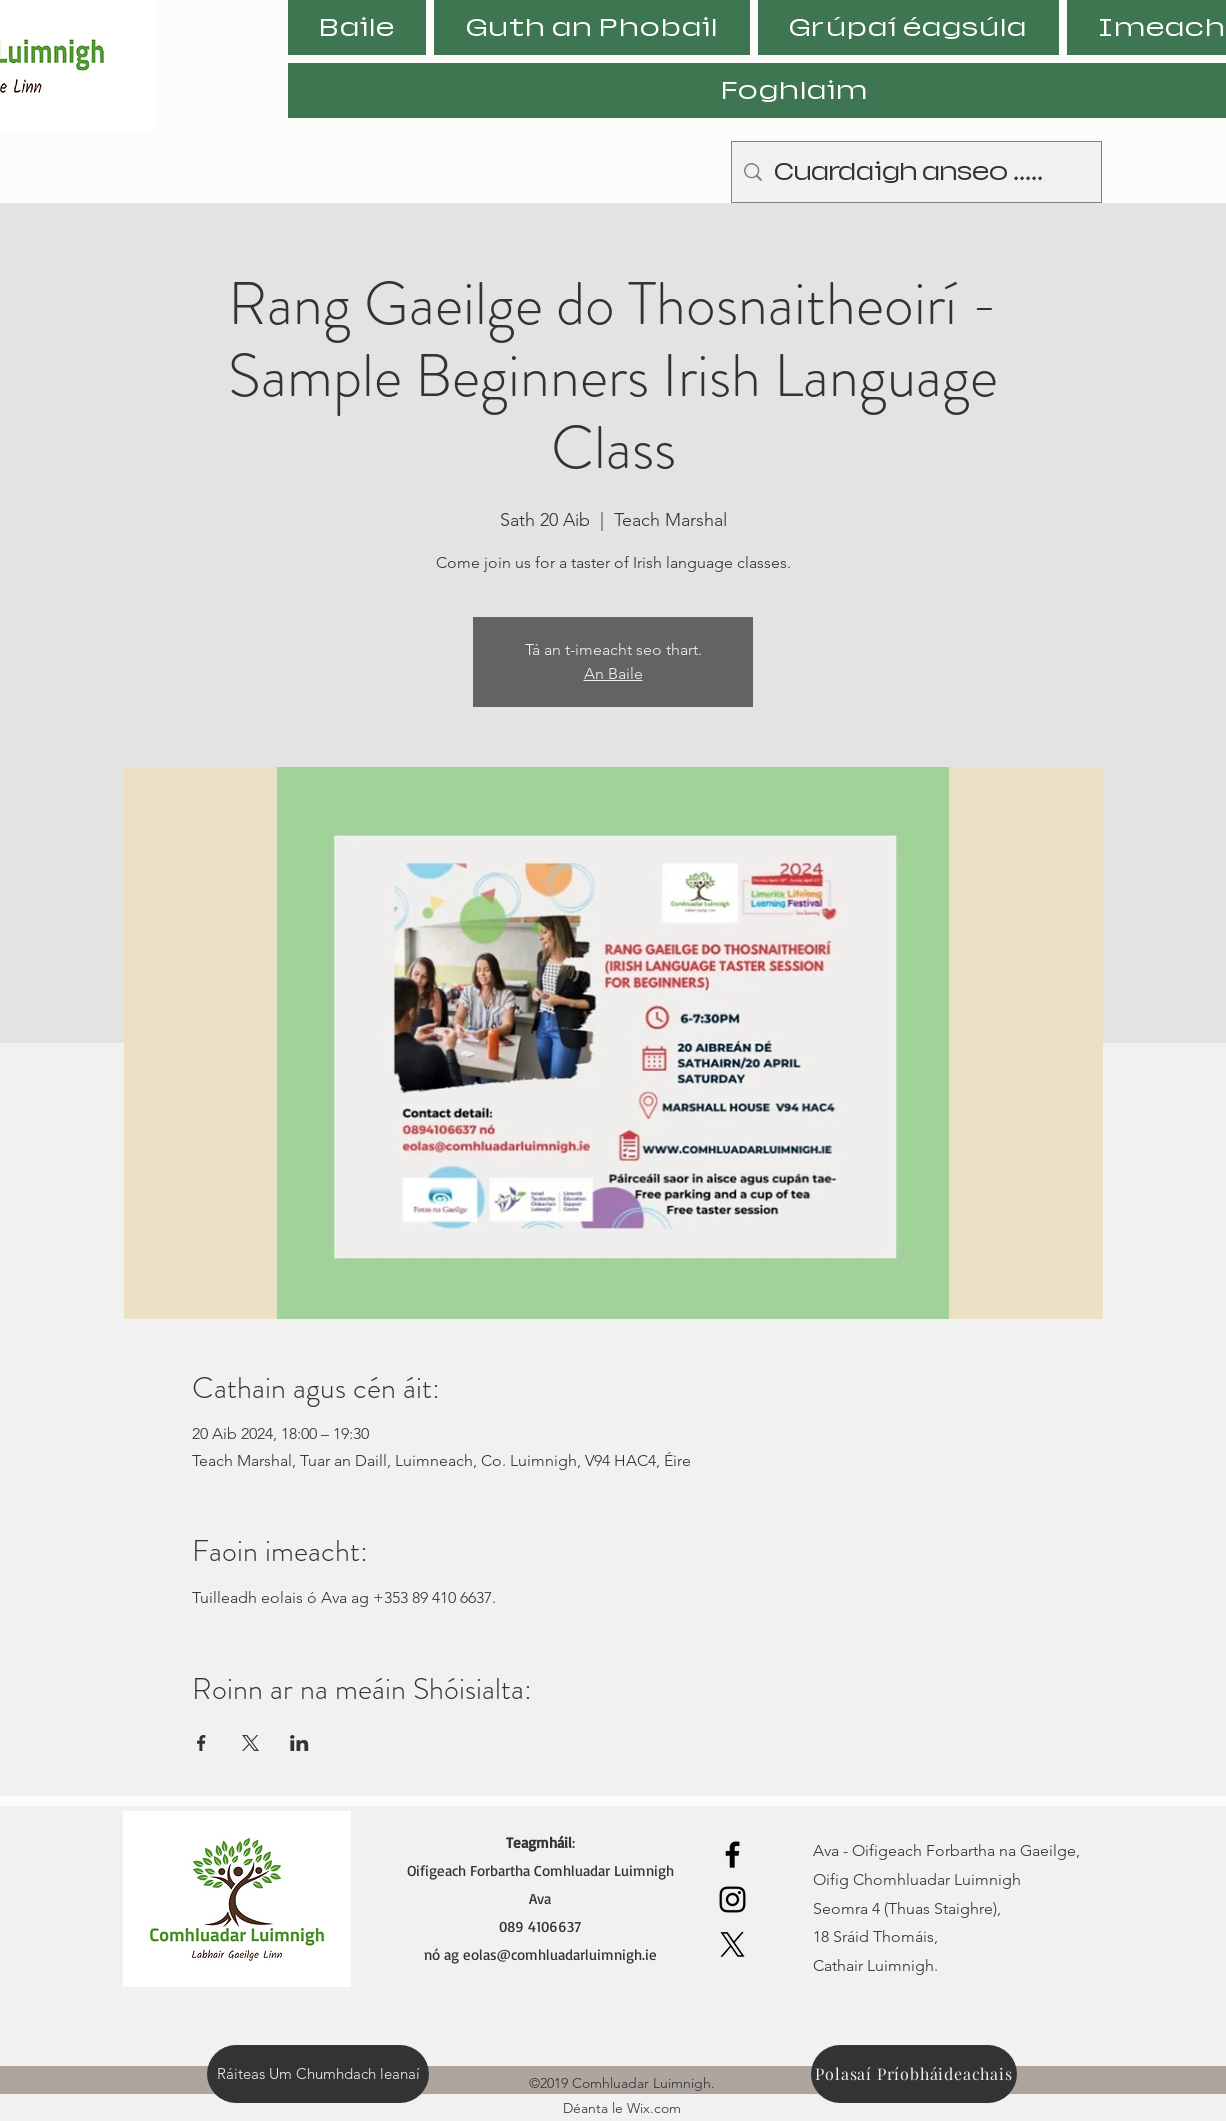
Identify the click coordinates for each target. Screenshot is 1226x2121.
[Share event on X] (250, 1743)
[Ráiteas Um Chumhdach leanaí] (318, 2074)
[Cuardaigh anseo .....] (916, 172)
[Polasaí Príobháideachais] (914, 2074)
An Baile (613, 673)
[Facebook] (732, 1854)
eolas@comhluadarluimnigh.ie (560, 1954)
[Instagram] (732, 1899)
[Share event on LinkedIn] (299, 1743)
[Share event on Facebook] (201, 1743)
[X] (732, 1944)
